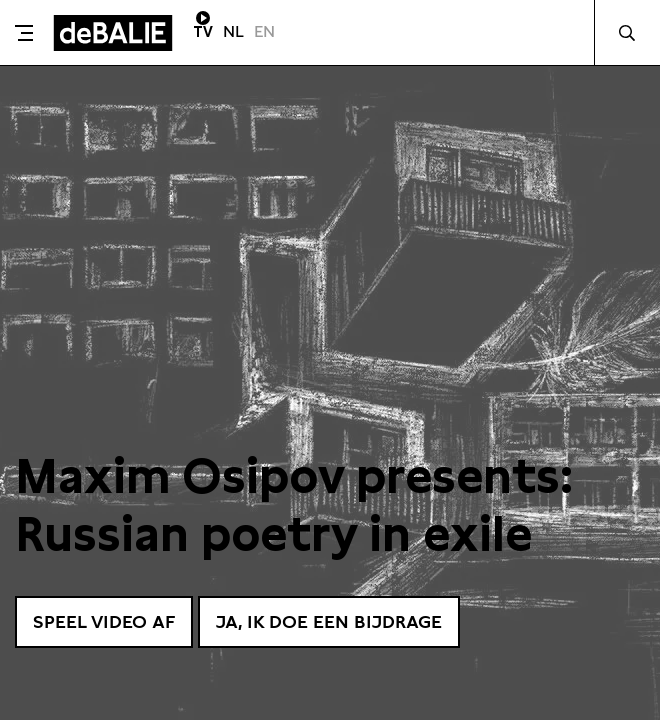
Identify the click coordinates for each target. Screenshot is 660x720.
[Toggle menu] (24, 33)
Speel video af (104, 621)
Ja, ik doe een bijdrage (329, 621)
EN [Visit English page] (264, 31)
